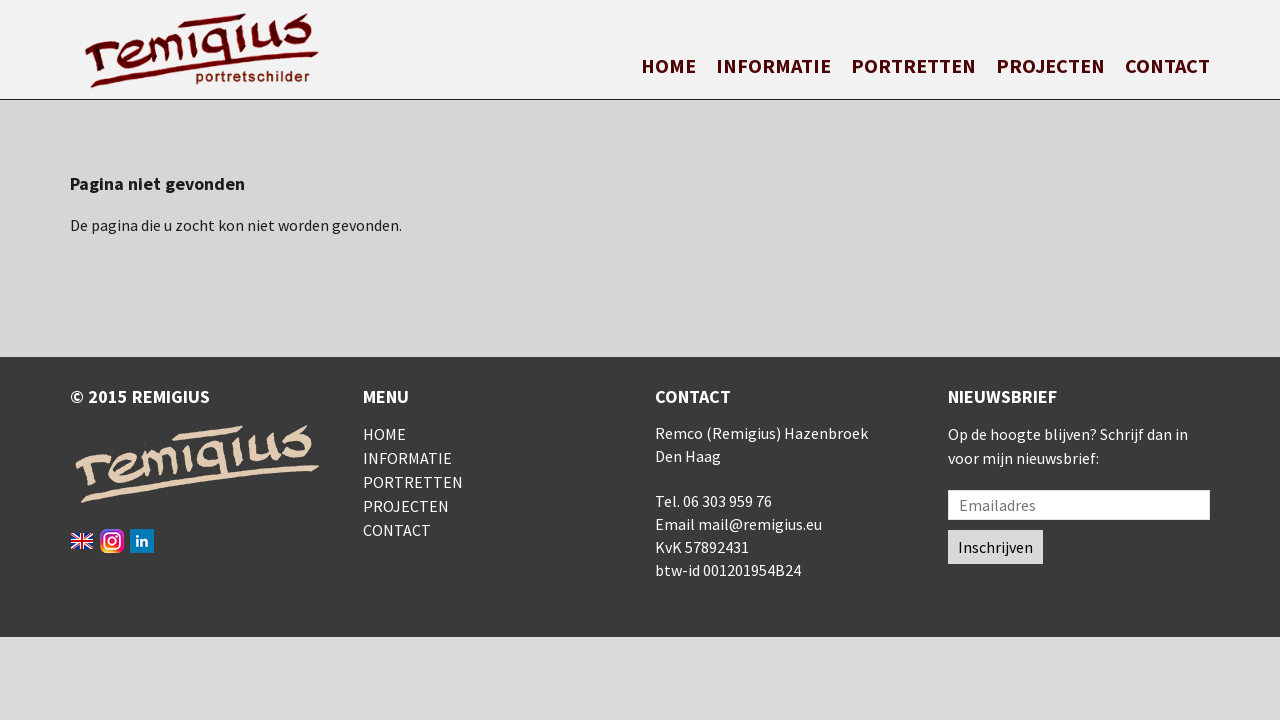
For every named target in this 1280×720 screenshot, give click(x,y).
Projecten (1050, 65)
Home (668, 65)
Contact (1167, 65)
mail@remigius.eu (760, 524)
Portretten (913, 65)
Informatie (773, 65)
